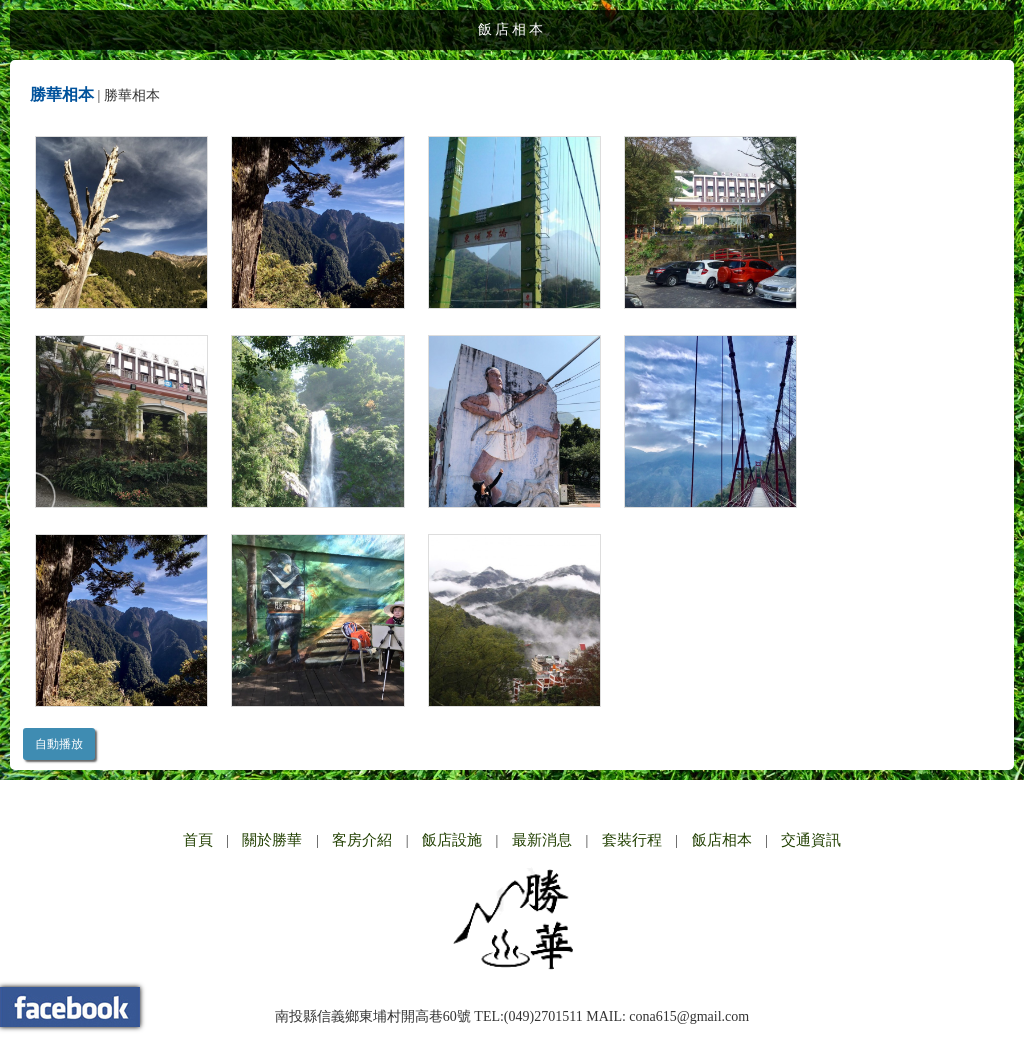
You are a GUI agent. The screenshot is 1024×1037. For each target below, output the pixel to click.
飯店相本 (722, 840)
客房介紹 (362, 840)
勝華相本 (62, 94)
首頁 (198, 840)
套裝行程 (632, 840)
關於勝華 (272, 840)
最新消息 (542, 840)
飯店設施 (452, 840)
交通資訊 (811, 840)
